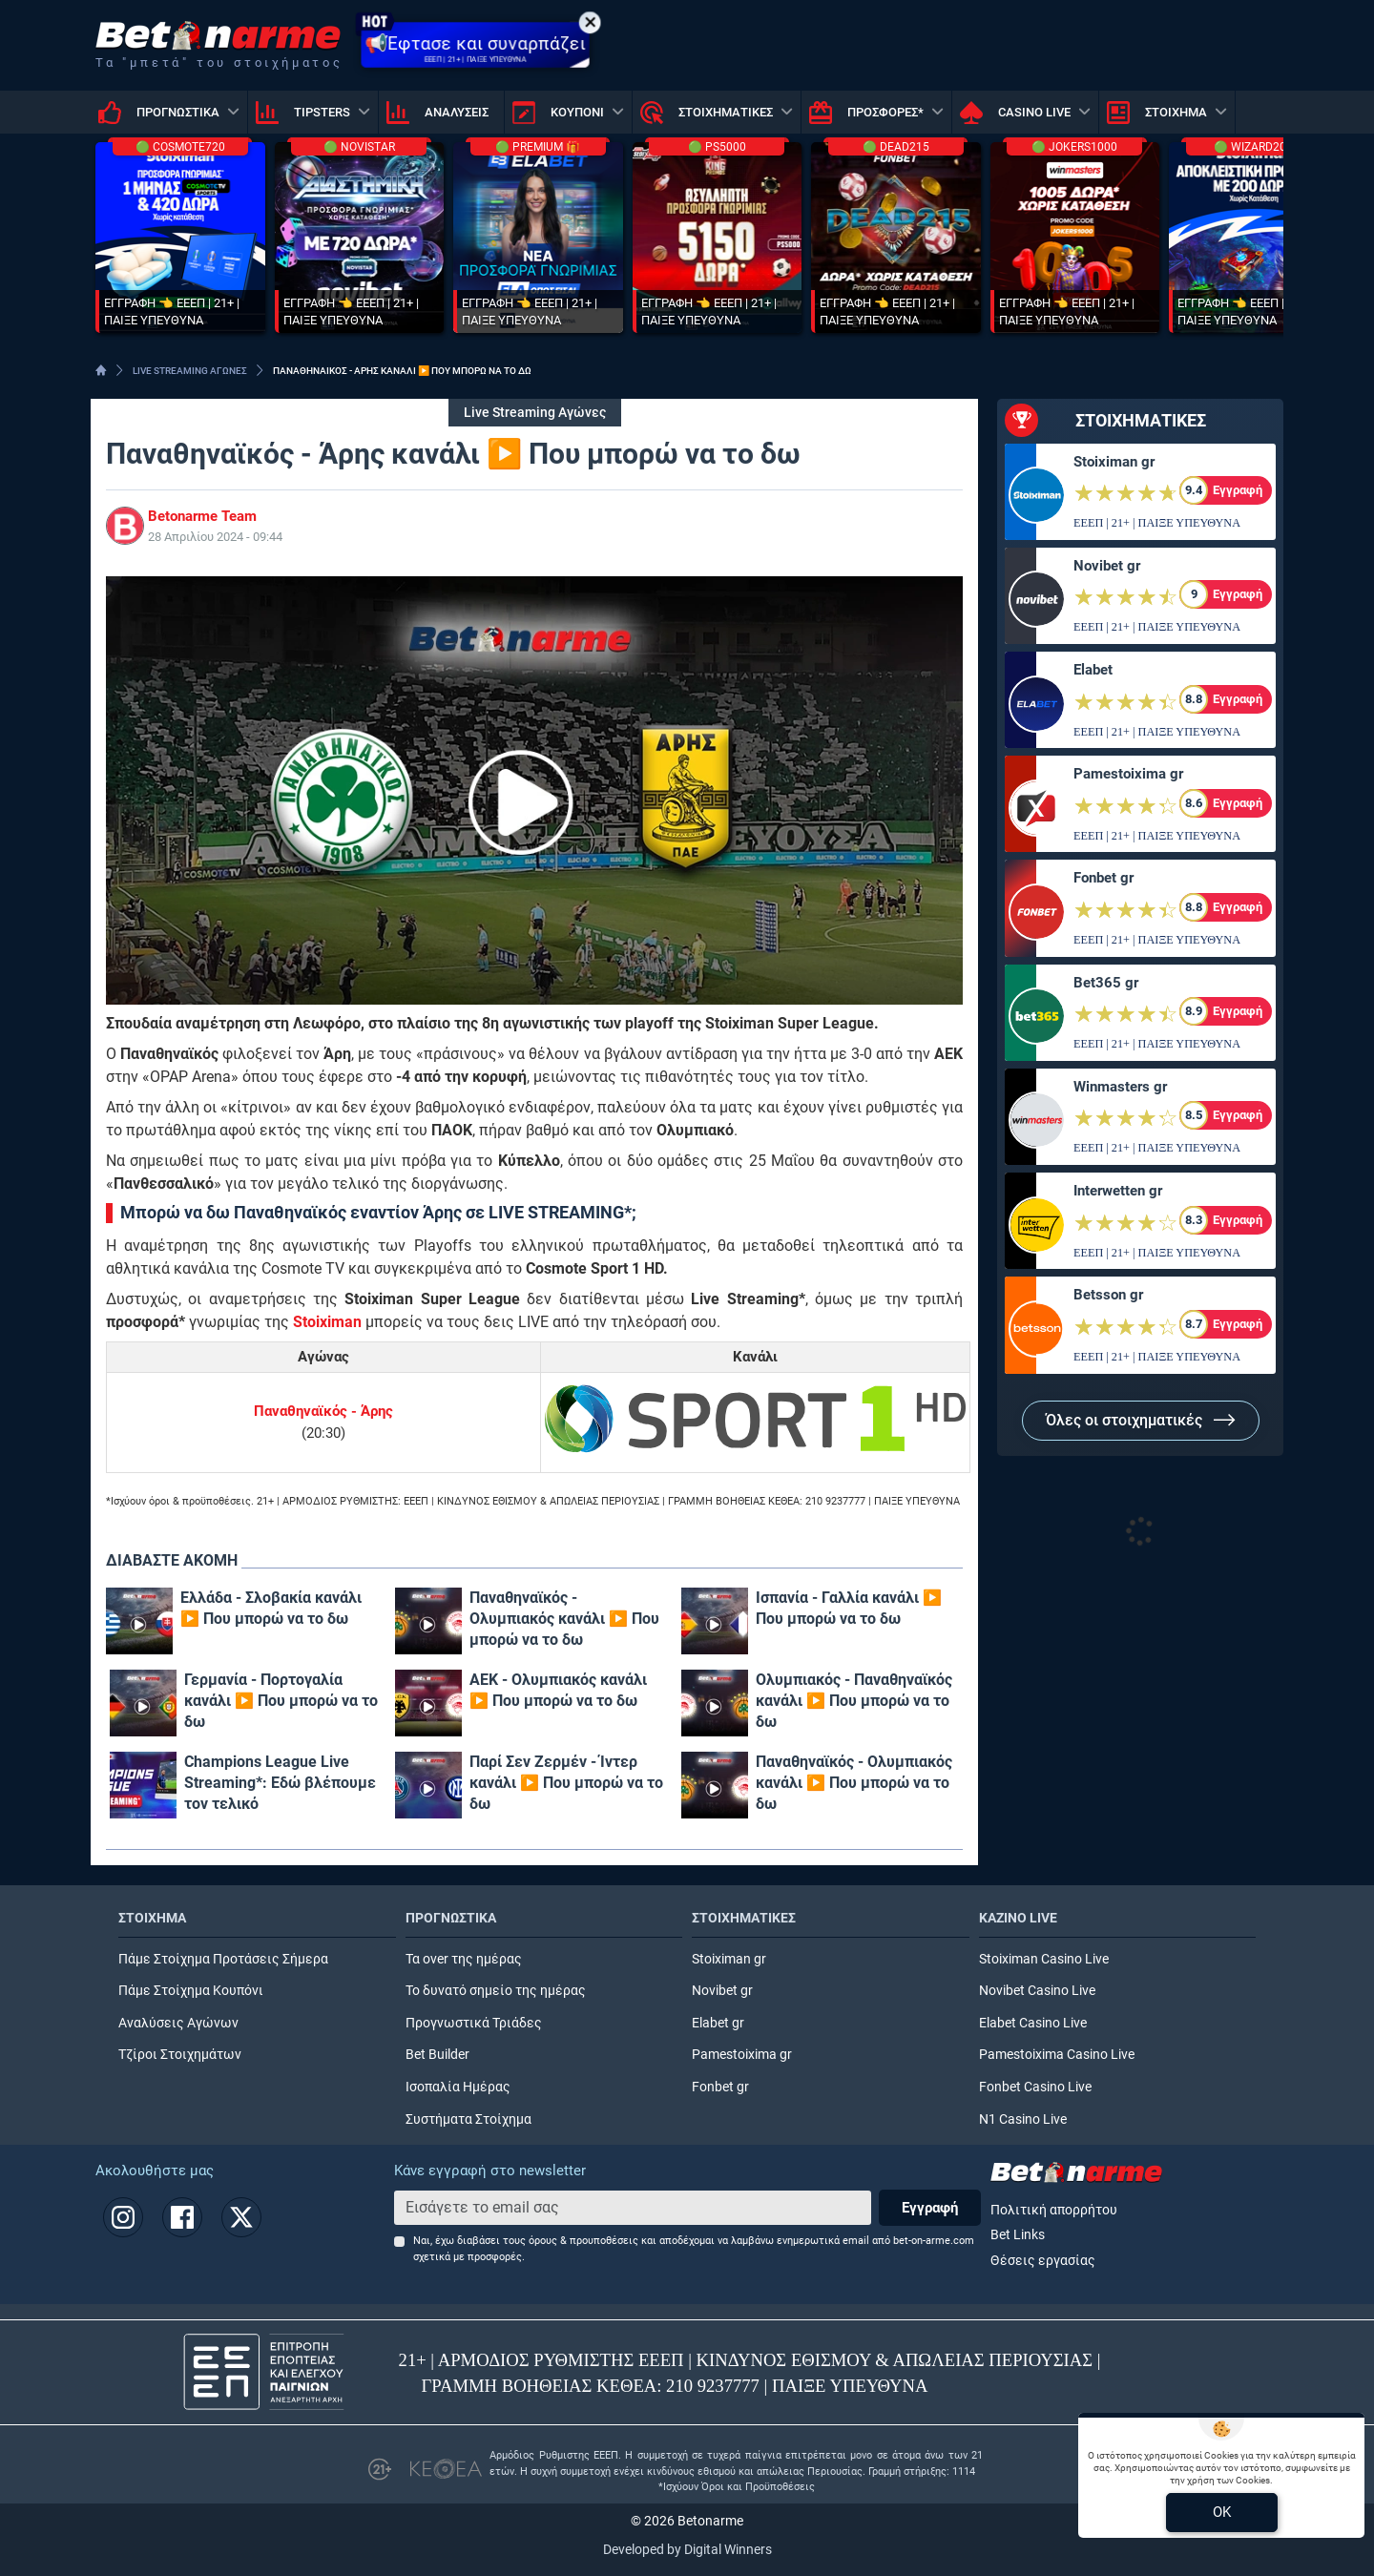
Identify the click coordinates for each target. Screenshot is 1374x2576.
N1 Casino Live (1023, 2119)
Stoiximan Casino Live (1044, 1959)
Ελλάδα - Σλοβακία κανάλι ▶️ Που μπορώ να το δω (271, 1608)
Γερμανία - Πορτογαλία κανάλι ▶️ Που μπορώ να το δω (281, 1701)
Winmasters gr (1120, 1086)
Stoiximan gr (1114, 461)
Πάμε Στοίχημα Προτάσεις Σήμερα (223, 1959)
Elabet (1093, 669)
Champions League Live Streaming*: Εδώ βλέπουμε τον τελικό (280, 1783)
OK (1222, 2512)
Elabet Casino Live (1033, 2023)
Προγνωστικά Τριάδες (474, 2023)
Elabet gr (718, 2023)
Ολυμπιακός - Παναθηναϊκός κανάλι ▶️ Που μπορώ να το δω (854, 1701)
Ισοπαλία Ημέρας (458, 2087)
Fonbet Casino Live (1035, 2087)
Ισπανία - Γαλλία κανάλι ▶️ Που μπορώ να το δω (849, 1608)
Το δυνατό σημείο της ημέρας (496, 1991)
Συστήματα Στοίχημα (468, 2119)
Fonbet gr (1103, 877)
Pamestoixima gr (1128, 773)
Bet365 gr (1105, 982)
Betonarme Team (202, 516)
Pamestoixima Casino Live (1057, 2054)
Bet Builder (437, 2054)
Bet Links (1017, 2235)
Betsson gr (1108, 1294)
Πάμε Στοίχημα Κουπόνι (190, 1991)
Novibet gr (1106, 565)
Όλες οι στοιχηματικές (1141, 1420)
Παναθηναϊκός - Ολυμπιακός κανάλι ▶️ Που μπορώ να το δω (564, 1619)
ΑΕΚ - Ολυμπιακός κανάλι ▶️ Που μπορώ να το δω (558, 1690)
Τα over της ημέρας (464, 1959)
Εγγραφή (930, 2207)
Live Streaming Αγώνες (535, 413)
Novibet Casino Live (1037, 1991)
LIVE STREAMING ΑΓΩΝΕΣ (190, 370)
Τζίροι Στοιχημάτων (179, 2054)
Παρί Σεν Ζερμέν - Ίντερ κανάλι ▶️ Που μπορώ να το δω (566, 1783)
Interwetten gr (1117, 1190)
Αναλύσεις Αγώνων (178, 2023)
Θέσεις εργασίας (1042, 2261)
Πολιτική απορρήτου (1053, 2210)
